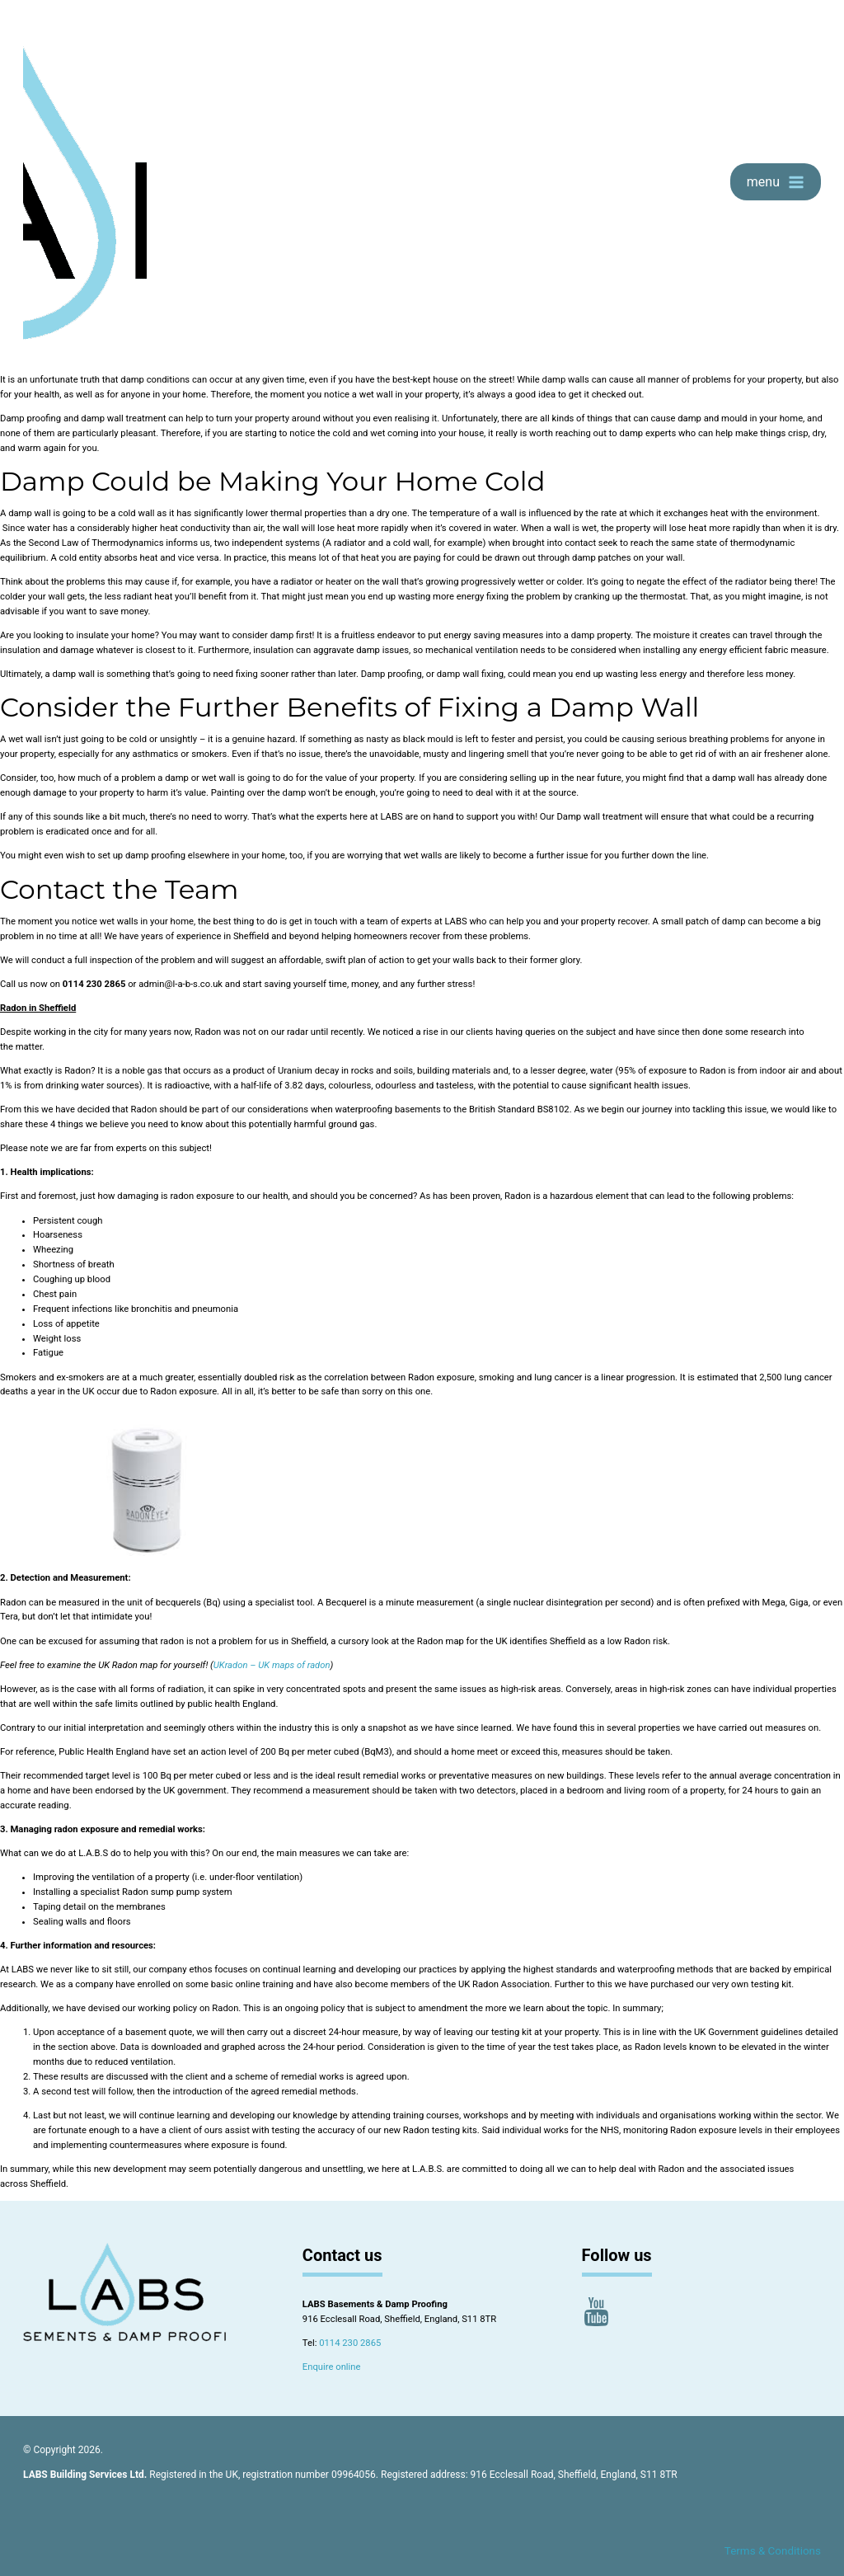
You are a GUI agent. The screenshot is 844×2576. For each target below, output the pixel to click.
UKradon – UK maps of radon (272, 1665)
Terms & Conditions (772, 2551)
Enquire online (331, 2367)
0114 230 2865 (350, 2343)
